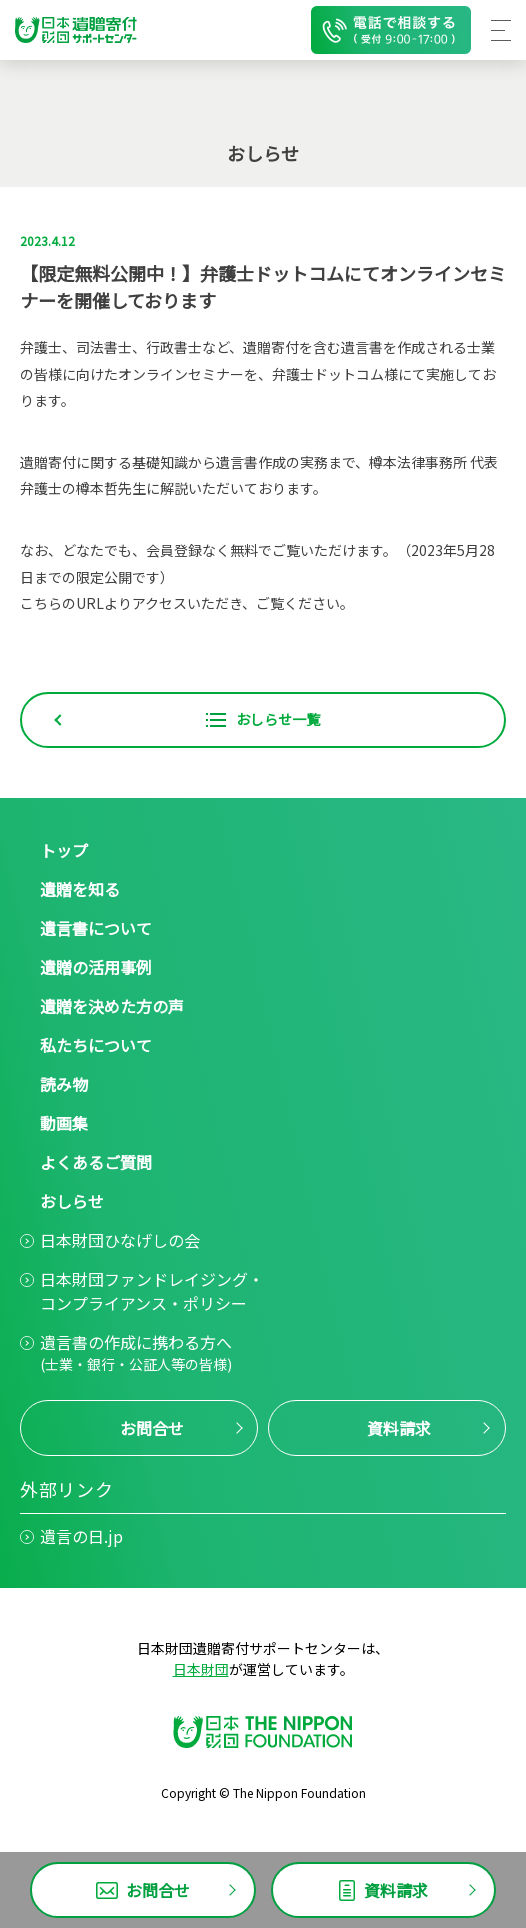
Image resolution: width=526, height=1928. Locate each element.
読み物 (64, 1084)
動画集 (64, 1123)
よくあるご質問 (96, 1162)
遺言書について (96, 928)
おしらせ (72, 1201)
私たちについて (96, 1045)
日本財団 (201, 1669)
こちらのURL (62, 603)
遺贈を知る (80, 889)
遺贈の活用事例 (96, 967)
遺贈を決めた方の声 (112, 1006)
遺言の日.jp (81, 1536)
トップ (64, 850)
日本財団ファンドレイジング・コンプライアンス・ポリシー (152, 1291)
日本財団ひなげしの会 (120, 1240)
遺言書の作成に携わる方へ (136, 1352)
